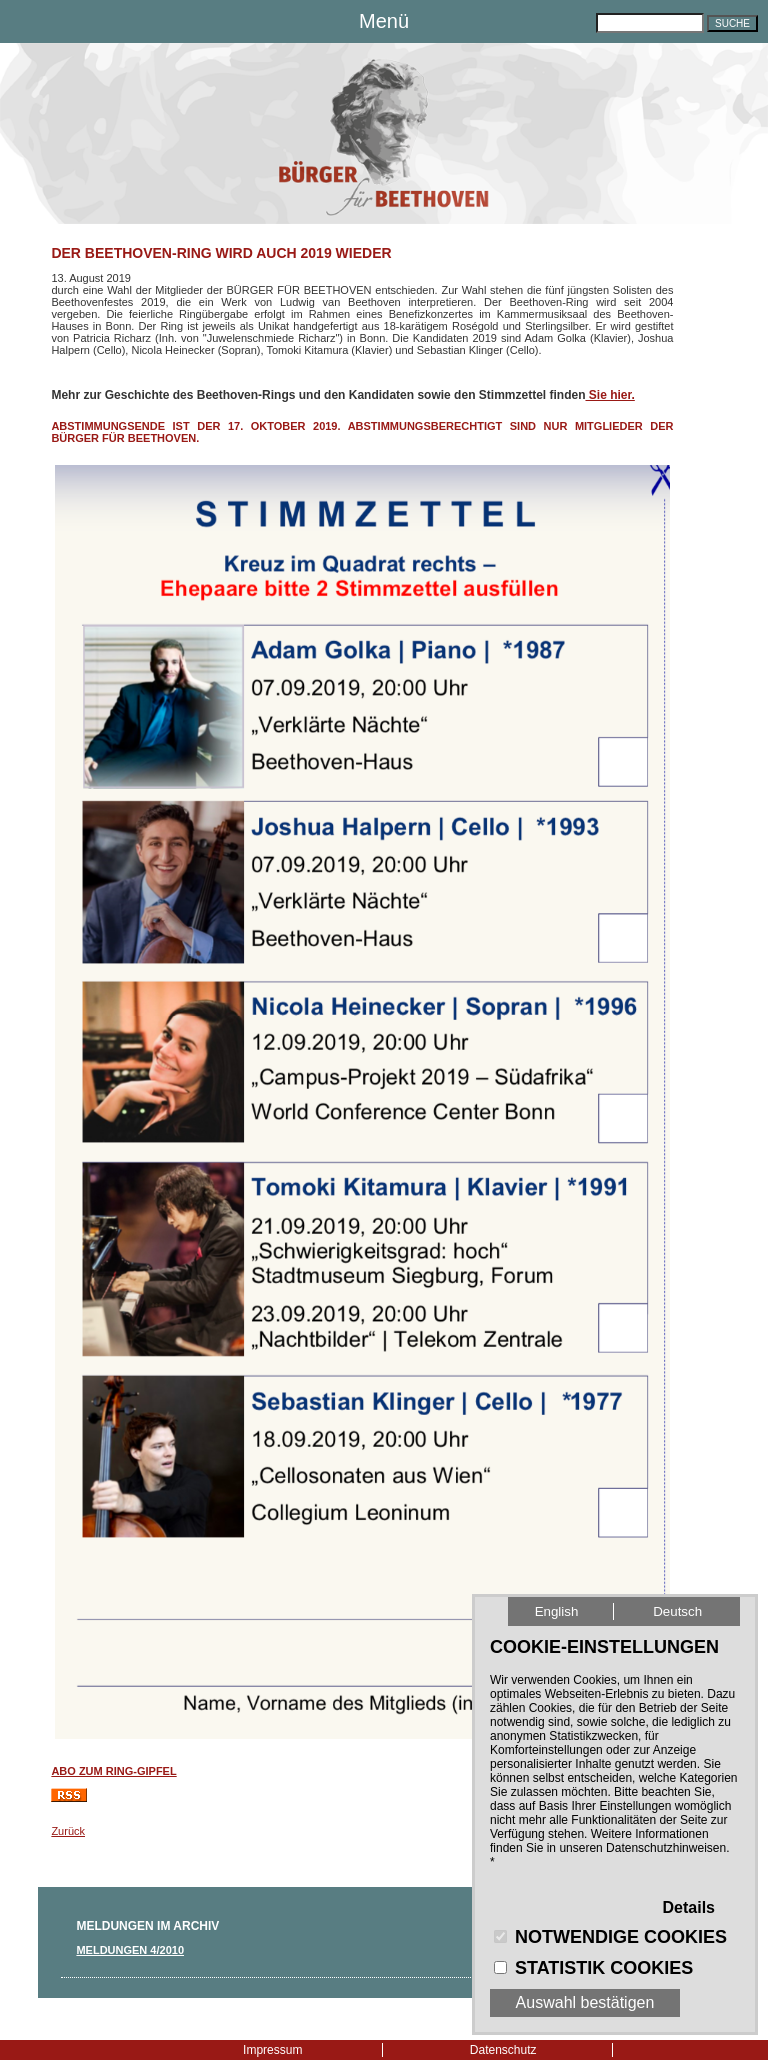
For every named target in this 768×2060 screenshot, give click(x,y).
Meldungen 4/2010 (130, 1950)
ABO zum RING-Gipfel (113, 1771)
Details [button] (689, 1907)
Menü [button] (384, 21)
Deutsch (677, 1611)
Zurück (68, 1831)
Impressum (272, 2050)
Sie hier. (609, 395)
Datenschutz (503, 2050)
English (557, 1611)
